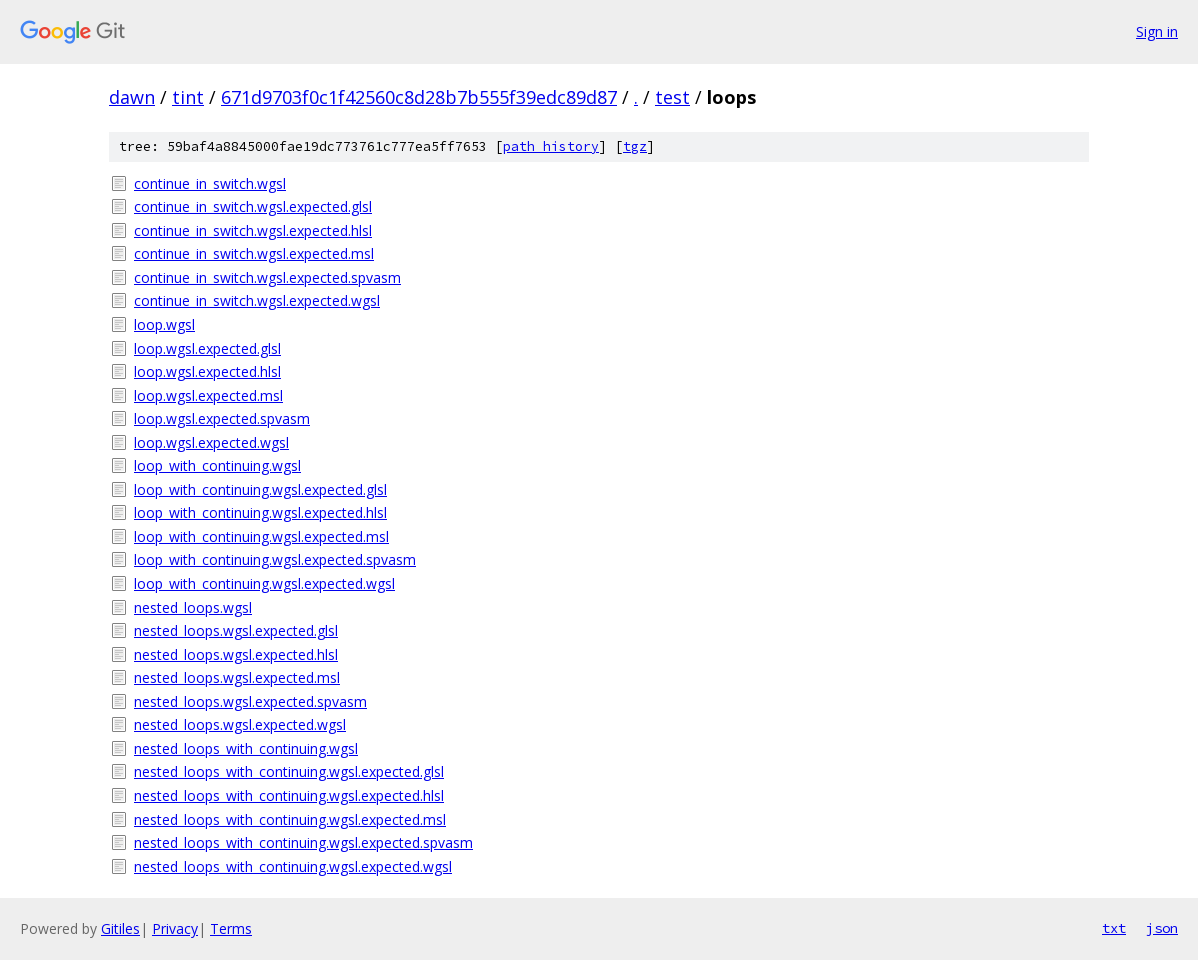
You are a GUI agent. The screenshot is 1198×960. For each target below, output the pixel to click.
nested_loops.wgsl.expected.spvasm (250, 701)
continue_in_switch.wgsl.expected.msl (254, 253)
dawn (132, 97)
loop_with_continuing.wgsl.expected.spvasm (275, 559)
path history (551, 146)
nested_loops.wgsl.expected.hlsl (236, 654)
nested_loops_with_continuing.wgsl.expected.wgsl (293, 866)
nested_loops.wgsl (193, 607)
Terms (231, 928)
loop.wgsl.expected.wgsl (211, 442)
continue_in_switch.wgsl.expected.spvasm (267, 277)
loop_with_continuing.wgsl (217, 465)
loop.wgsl (164, 324)
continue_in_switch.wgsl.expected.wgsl (257, 300)
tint (188, 97)
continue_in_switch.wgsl (210, 183)
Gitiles (120, 928)
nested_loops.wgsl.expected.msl (237, 677)
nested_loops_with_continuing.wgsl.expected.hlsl (289, 795)
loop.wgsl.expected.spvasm (222, 418)
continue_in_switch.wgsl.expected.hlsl (253, 230)
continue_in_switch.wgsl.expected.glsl (253, 206)
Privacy (175, 928)
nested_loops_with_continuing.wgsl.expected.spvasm (303, 842)
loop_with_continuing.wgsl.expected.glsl (260, 489)
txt (1114, 928)
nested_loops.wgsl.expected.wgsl (240, 724)
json (1162, 928)
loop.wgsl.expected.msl (208, 395)
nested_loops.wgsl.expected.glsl (236, 630)
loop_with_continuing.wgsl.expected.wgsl (264, 583)
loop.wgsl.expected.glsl (207, 348)
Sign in (1157, 31)
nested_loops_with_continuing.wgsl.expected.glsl (289, 771)
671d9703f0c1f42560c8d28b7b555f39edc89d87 (419, 97)
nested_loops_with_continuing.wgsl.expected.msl (290, 819)
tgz (635, 146)
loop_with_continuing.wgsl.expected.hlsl (260, 512)
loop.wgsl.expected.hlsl (207, 371)
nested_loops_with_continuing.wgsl (246, 748)
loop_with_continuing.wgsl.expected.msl (261, 536)
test (672, 97)
